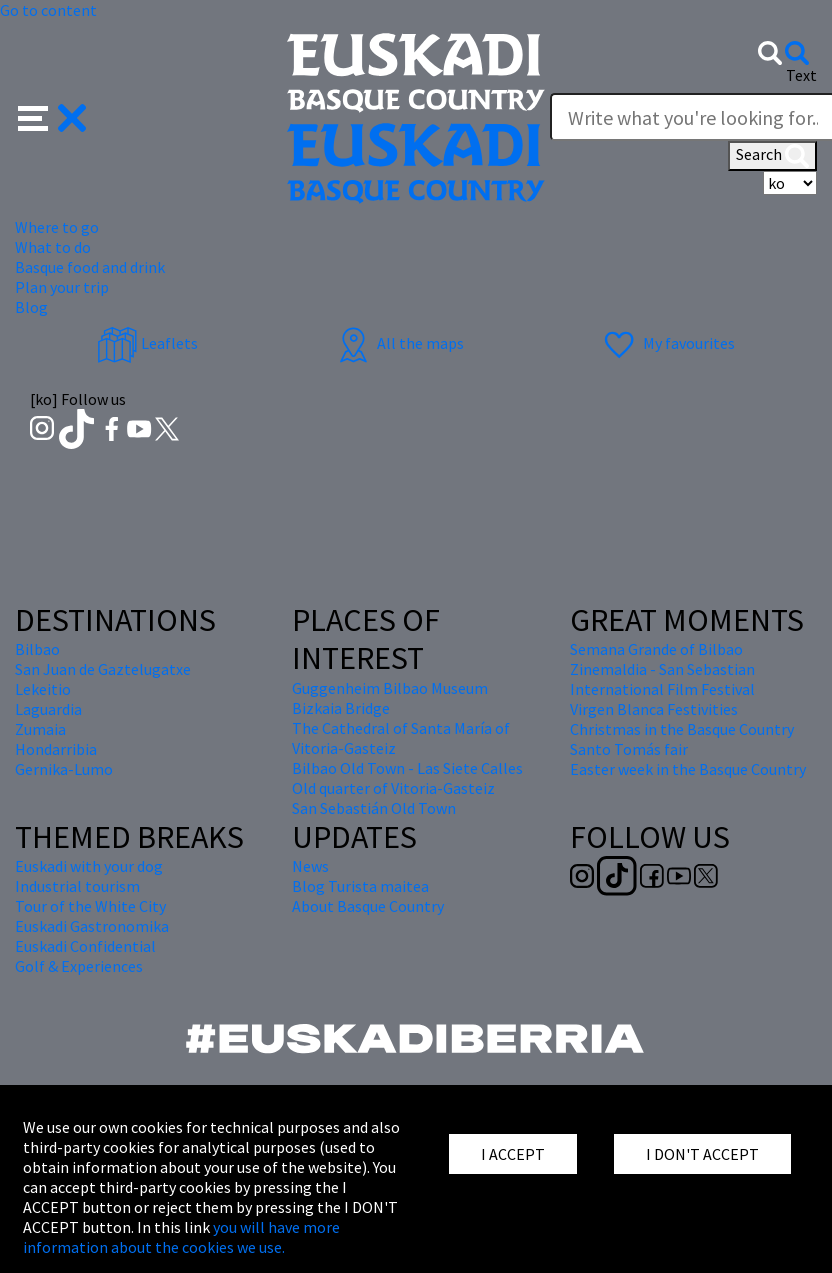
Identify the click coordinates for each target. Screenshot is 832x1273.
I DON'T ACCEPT (702, 1154)
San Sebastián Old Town (374, 808)
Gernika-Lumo (64, 769)
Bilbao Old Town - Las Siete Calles (407, 768)
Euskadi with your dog (89, 866)
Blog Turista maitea (360, 886)
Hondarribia (56, 749)
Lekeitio (43, 689)
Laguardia (48, 709)
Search (772, 156)
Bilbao (37, 649)
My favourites (667, 343)
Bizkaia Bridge (341, 708)
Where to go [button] (57, 227)
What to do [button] (53, 247)
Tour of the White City (90, 906)
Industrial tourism (77, 886)
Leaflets (147, 343)
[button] (52, 116)
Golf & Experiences (79, 966)
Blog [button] (31, 307)
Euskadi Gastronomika (92, 926)
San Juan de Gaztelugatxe (103, 669)
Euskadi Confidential (85, 946)
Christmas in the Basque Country (682, 729)
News (310, 866)
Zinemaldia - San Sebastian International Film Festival (662, 679)
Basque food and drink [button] (90, 267)
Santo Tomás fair (629, 749)
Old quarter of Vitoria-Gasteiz (393, 788)
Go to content (48, 10)
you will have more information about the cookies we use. (181, 1237)
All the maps (398, 343)
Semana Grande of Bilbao (656, 649)
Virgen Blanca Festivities (654, 709)
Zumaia (40, 729)
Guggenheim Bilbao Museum (390, 688)
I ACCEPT (513, 1154)
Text (801, 75)
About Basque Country (368, 906)
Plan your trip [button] (62, 287)
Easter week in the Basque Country (688, 769)
